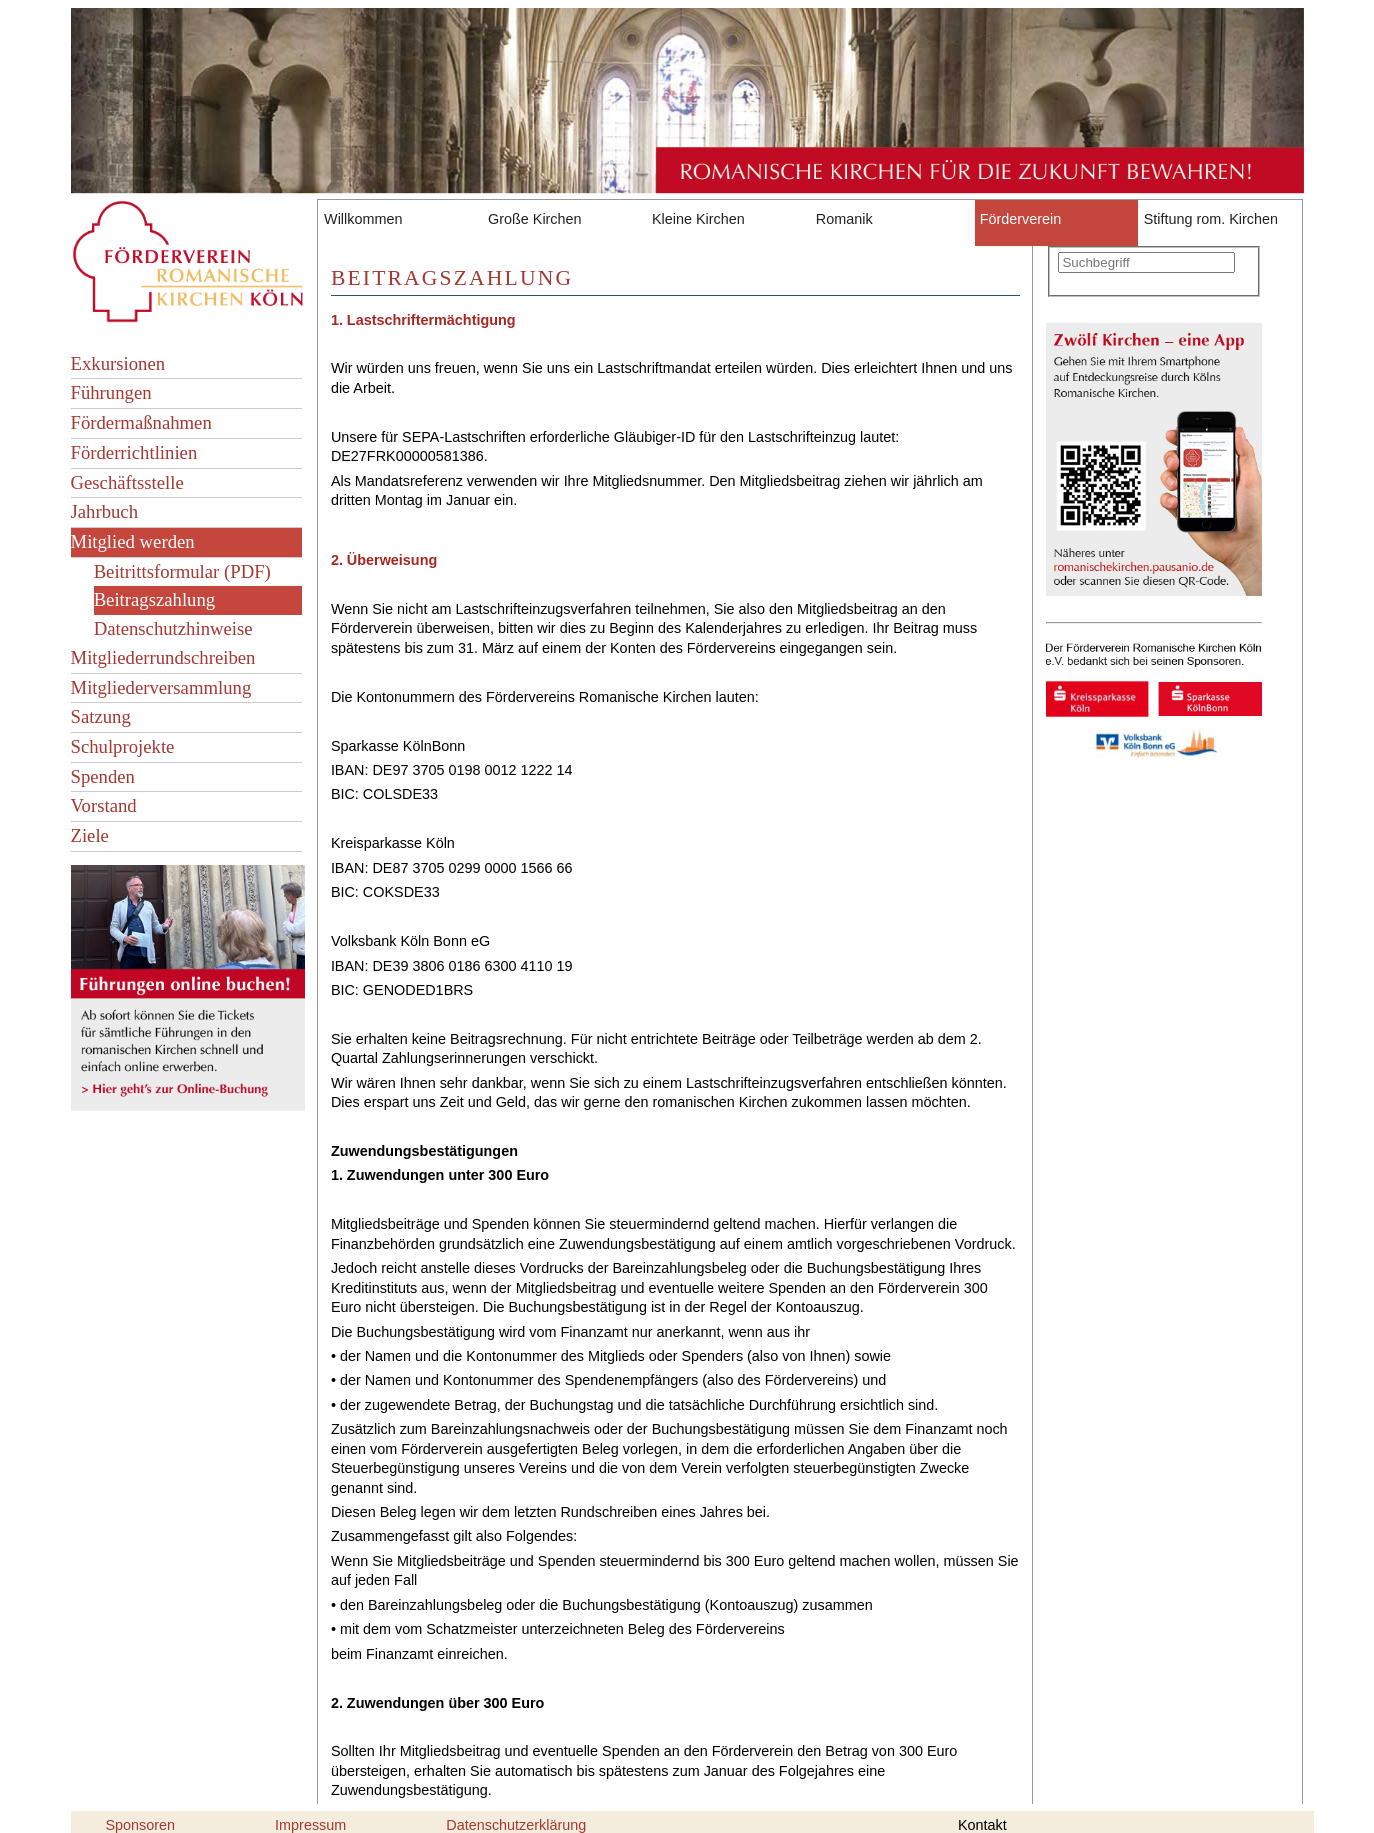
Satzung (101, 716)
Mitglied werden (133, 541)
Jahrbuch (105, 511)
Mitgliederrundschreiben (163, 657)
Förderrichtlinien (134, 452)
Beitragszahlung (155, 599)
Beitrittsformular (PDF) (182, 571)
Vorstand (104, 805)
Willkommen (363, 219)
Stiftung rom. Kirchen (1211, 219)
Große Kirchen (535, 219)
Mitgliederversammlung (161, 687)
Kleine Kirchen (698, 219)
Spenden (103, 776)
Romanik (844, 219)
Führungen (111, 392)
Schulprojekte (123, 746)
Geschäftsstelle (127, 482)
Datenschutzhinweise (173, 628)
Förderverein (1021, 219)
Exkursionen (118, 363)
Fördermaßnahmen (141, 422)
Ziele (90, 835)
